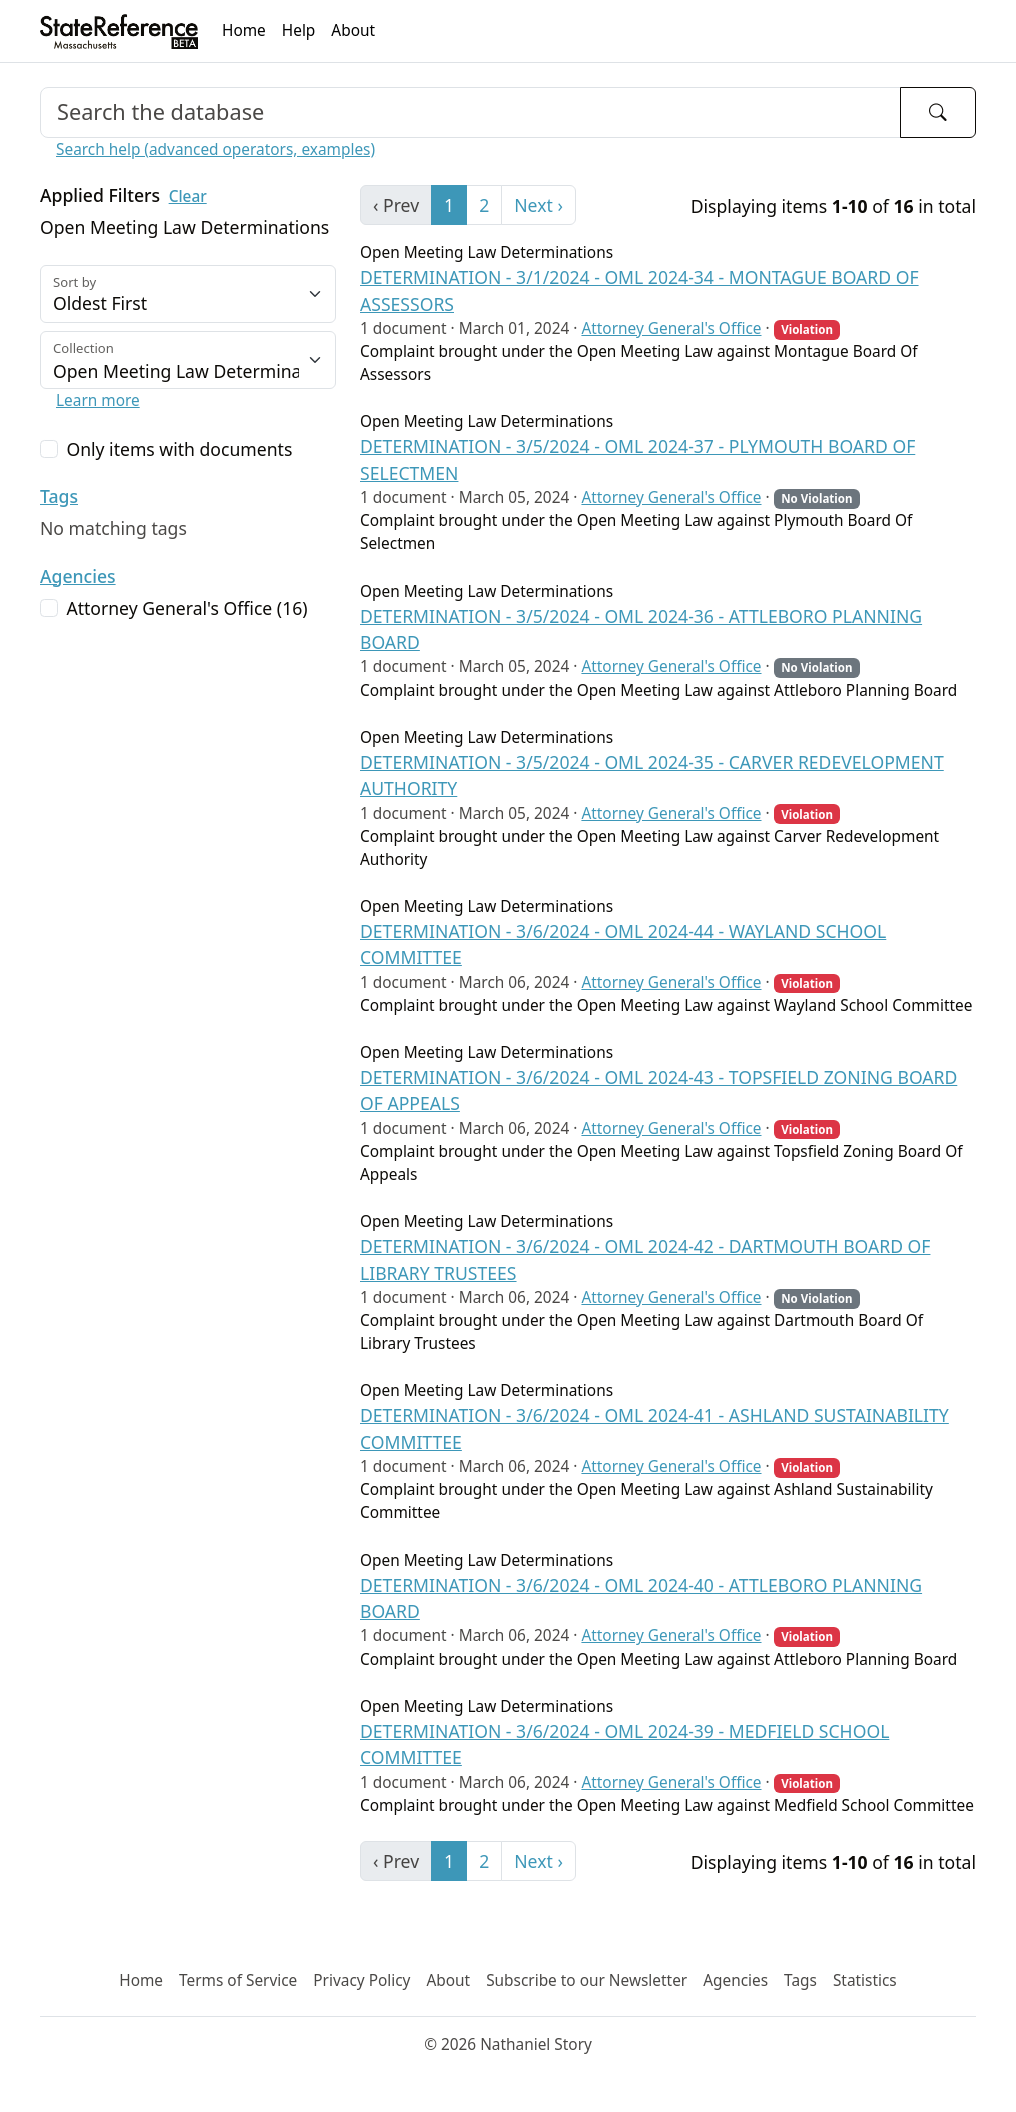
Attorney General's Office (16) (186, 608)
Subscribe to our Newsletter (586, 1980)
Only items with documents (179, 449)
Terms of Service (238, 1980)
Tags (59, 496)
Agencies (78, 576)
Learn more (98, 400)
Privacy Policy (361, 1980)
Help (299, 30)
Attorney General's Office (671, 328)
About (353, 30)
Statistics (865, 1980)
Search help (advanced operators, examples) (215, 149)
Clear (188, 196)
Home (244, 30)
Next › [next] (538, 205)
